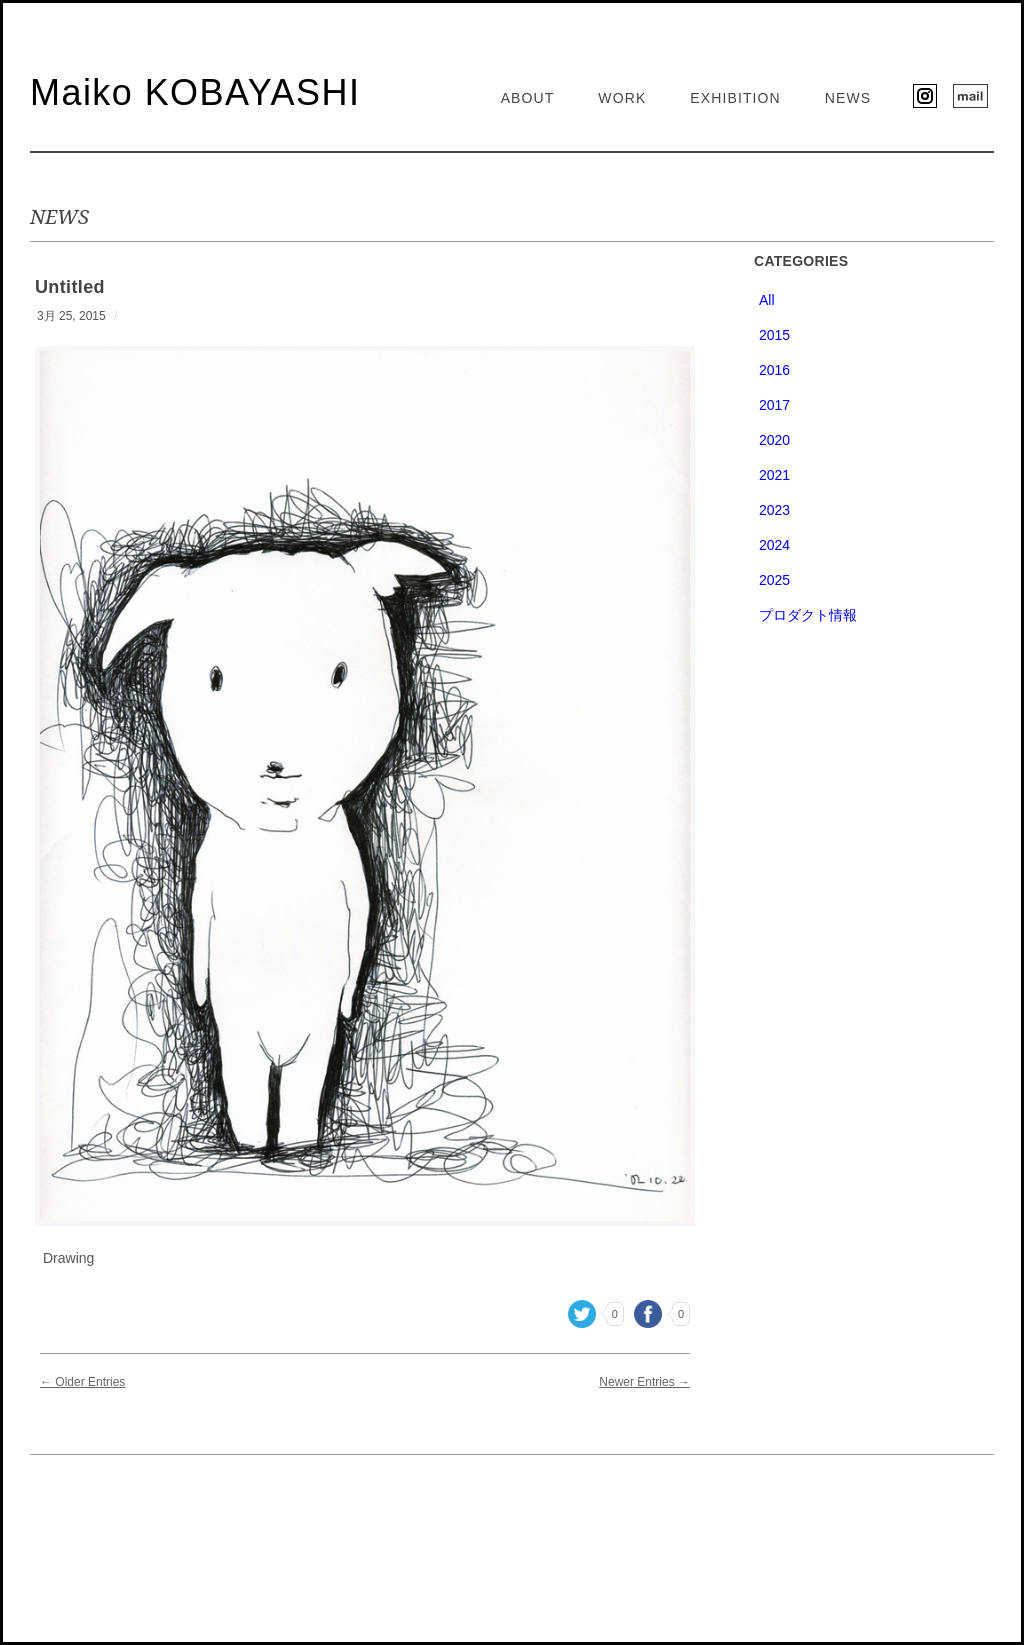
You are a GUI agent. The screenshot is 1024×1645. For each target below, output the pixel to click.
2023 (774, 510)
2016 (774, 370)
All (767, 300)
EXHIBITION (735, 98)
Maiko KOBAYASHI (195, 92)
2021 (774, 475)
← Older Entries (82, 1382)
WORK (622, 98)
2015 (774, 335)
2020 (774, 440)
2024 (774, 545)
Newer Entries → (644, 1382)
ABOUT (528, 98)
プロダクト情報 (808, 615)
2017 (774, 405)
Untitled (70, 287)
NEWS (848, 98)
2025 (774, 580)
